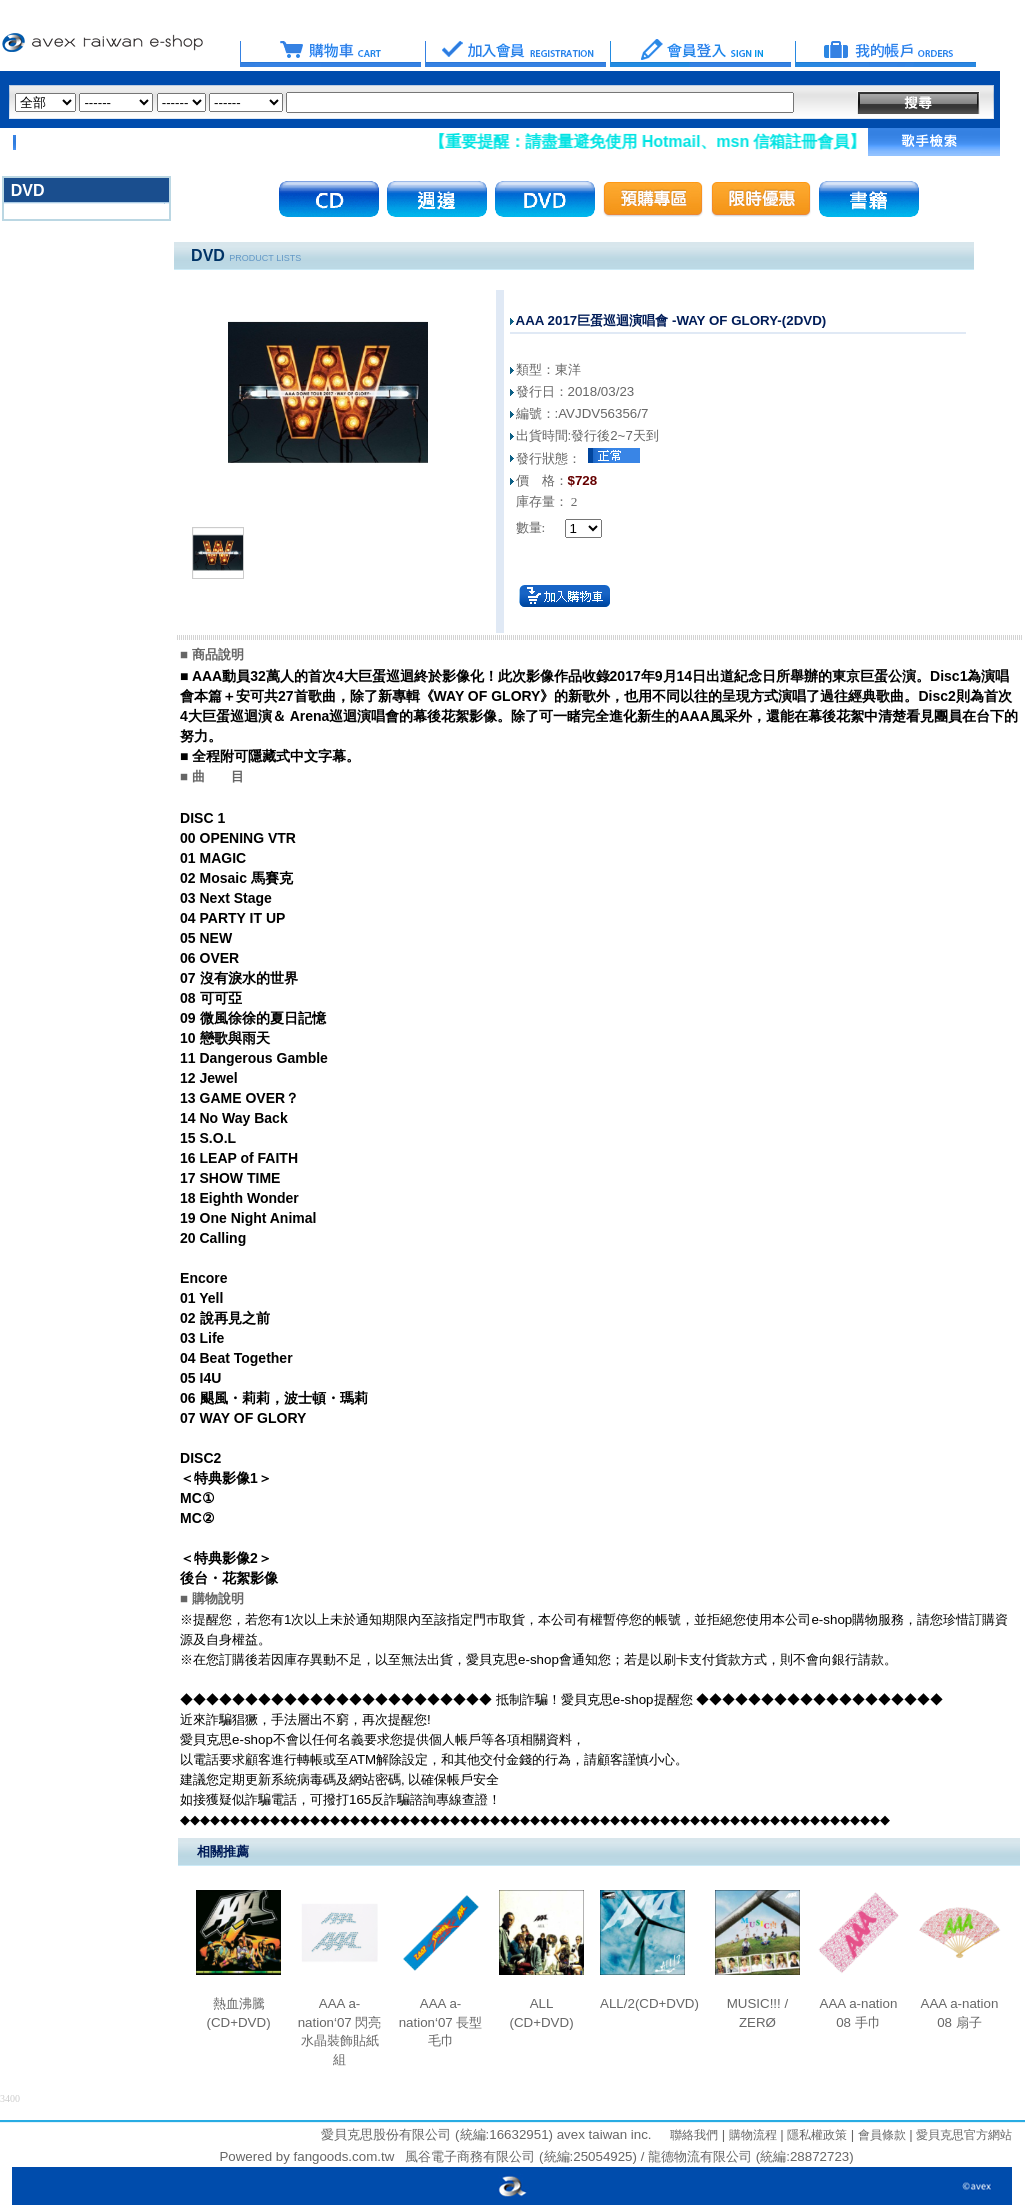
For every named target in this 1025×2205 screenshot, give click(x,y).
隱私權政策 (815, 2135)
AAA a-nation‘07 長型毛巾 (441, 2022)
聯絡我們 (694, 2135)
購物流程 (750, 2135)
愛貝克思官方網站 (964, 2135)
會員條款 (879, 2135)
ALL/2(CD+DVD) (649, 2003)
